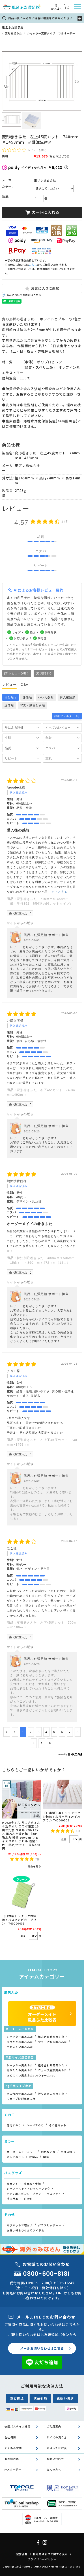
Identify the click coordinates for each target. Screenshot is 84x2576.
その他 (28, 2198)
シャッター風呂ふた (20, 2036)
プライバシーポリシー (42, 2559)
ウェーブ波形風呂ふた (52, 2042)
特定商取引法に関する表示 (50, 2554)
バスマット (54, 2193)
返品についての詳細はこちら (23, 295)
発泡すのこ (14, 2125)
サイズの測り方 (57, 2437)
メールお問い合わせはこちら (42, 2348)
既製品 (33, 2157)
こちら (33, 264)
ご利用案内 (54, 2426)
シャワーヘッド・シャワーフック (28, 2188)
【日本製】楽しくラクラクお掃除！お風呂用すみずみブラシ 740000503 (61, 1816)
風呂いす (12, 2183)
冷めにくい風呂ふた (20, 2046)
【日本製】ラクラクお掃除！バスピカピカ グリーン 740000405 (21, 1919)
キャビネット (15, 2157)
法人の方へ (54, 2469)
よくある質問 (13, 2448)
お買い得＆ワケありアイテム (25, 2230)
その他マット (58, 2125)
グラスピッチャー (49, 2225)
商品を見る (34, 1866)
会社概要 (10, 2437)
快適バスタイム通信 (17, 2426)
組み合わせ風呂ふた (51, 2036)
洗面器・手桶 (32, 2183)
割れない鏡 (48, 2152)
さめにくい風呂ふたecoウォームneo (31, 2075)
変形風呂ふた (13, 33)
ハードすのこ (35, 2125)
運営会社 (22, 2554)
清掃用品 (12, 2198)
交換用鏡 (66, 2152)
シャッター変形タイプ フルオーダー (51, 33)
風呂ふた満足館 (12, 27)
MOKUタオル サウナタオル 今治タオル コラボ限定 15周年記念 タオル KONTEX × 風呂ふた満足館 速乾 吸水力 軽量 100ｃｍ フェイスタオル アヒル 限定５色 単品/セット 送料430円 (21, 1835)
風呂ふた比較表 (57, 2448)
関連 (46, 2157)
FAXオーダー (12, 2469)
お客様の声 (11, 2459)
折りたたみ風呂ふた (20, 2042)
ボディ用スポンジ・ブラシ (24, 2193)
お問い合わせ (55, 2459)
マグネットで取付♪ (20, 2225)
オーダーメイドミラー (21, 2152)
